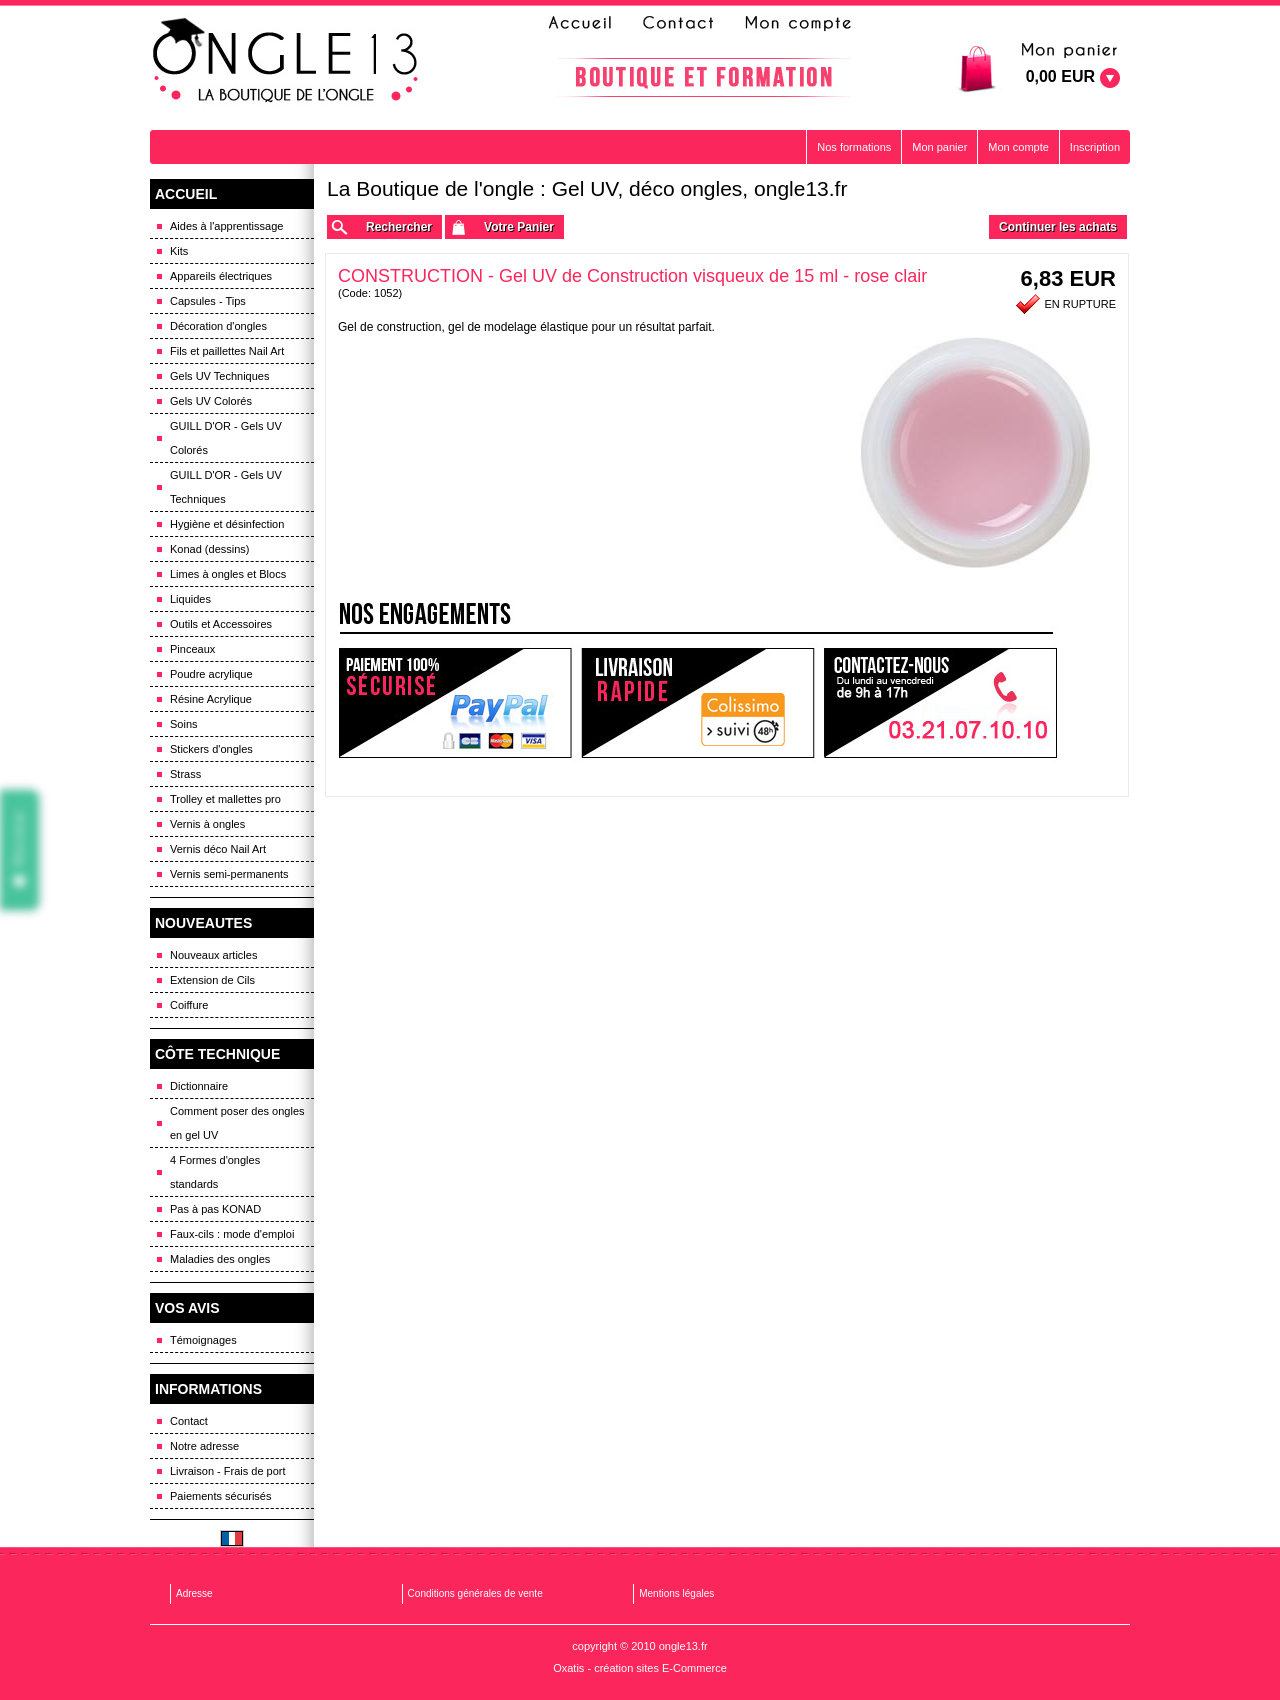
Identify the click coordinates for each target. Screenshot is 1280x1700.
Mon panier (939, 147)
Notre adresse (204, 1446)
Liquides (190, 599)
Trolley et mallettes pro (225, 799)
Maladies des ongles (220, 1259)
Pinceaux (192, 649)
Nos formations (854, 147)
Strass (185, 774)
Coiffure (189, 1005)
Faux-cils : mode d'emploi (232, 1234)
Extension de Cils (212, 980)
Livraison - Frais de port (228, 1471)
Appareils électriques (221, 276)
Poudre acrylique (211, 674)
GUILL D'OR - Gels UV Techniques (226, 487)
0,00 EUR (1060, 76)
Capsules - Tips (208, 301)
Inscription (1095, 147)
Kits (179, 251)
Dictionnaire (199, 1086)
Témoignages (203, 1340)
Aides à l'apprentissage (226, 226)
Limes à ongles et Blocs (228, 574)
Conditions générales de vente (475, 1593)
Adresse (194, 1593)
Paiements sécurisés (221, 1496)
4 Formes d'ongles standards (215, 1172)
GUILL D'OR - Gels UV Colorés (226, 438)
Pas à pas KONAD (215, 1209)
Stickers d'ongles (211, 749)
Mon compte (1018, 147)
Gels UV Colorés (211, 401)
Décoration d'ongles (218, 326)
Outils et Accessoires (221, 624)
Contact (189, 1421)
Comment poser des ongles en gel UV (237, 1123)
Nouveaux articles (213, 955)
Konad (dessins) (210, 549)
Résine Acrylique (211, 699)
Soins (184, 724)
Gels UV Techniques (219, 376)
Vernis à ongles (207, 824)
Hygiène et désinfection (227, 524)
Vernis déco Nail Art (218, 849)
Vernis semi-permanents (229, 874)
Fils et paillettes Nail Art (227, 351)
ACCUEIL (186, 194)
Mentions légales (676, 1593)
